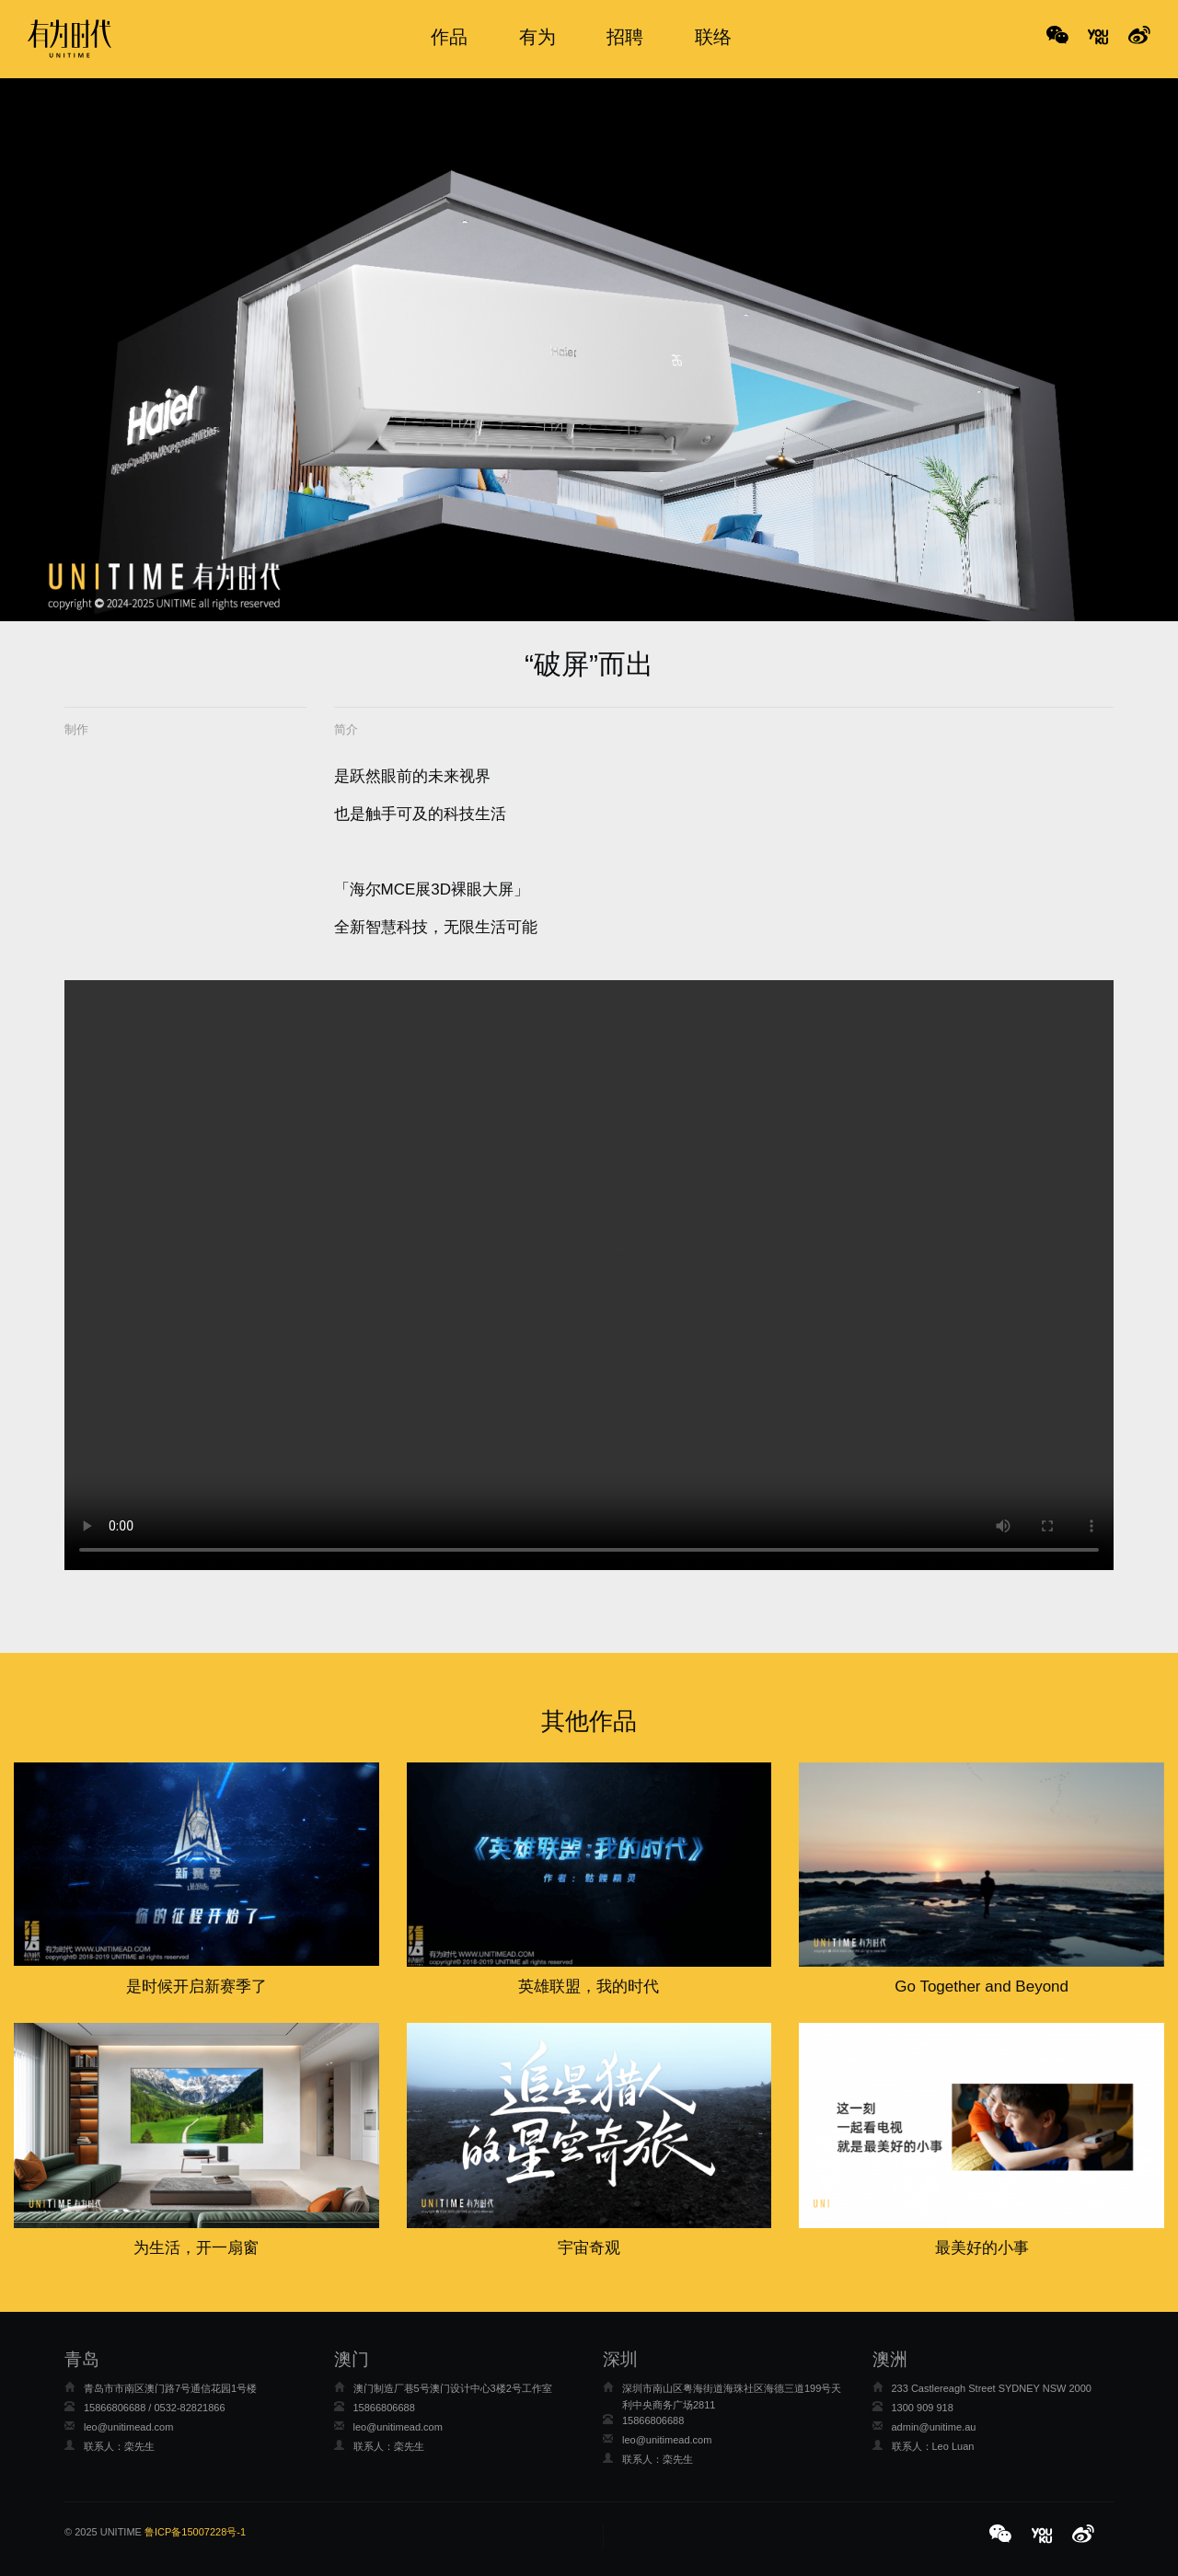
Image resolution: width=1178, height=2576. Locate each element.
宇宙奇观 (589, 2248)
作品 (449, 37)
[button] (1003, 2535)
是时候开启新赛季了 (196, 1986)
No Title (1098, 37)
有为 (537, 37)
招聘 (624, 37)
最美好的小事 (982, 2248)
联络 (713, 37)
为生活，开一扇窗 (196, 2248)
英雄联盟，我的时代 (588, 1986)
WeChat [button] (1057, 37)
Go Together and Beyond (981, 1986)
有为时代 (69, 38)
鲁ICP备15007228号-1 (195, 2531)
